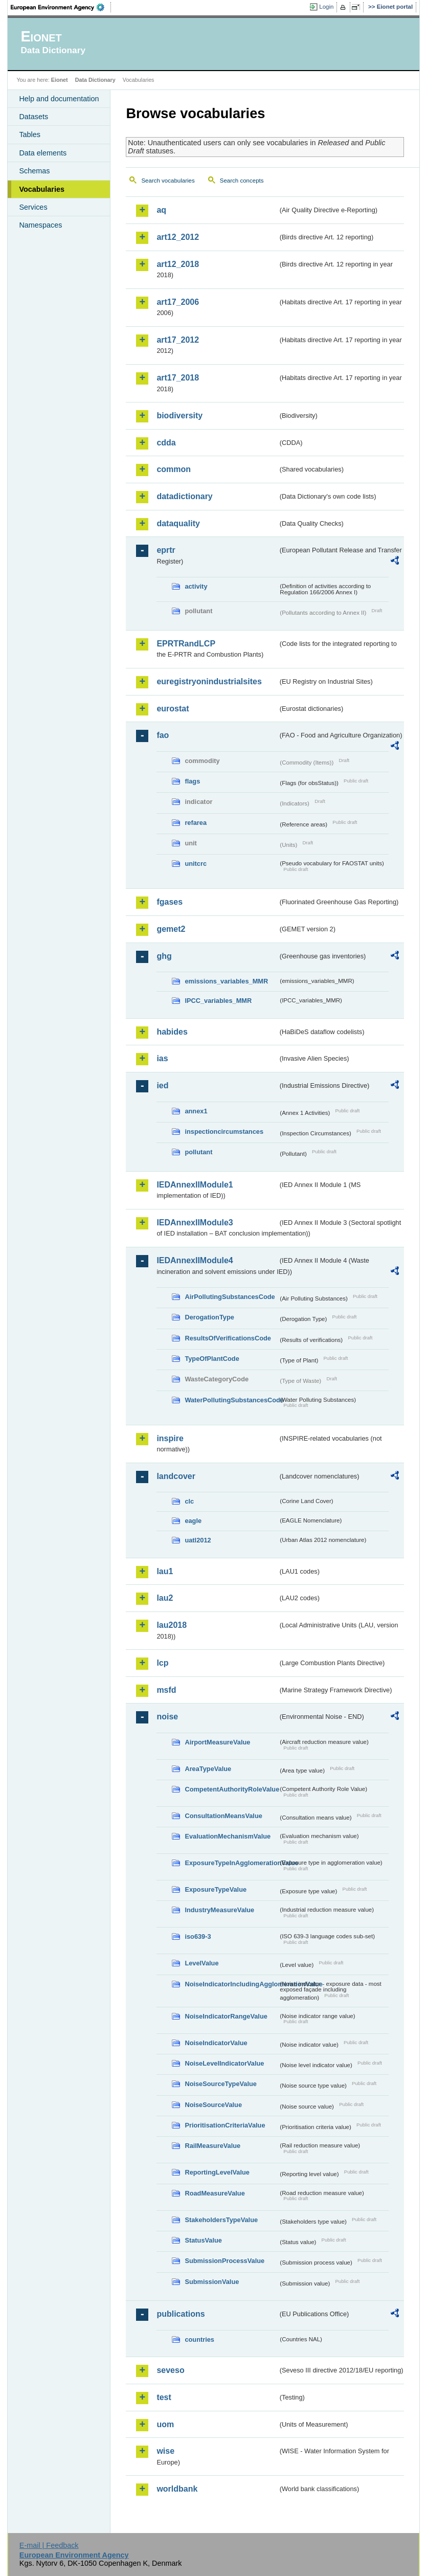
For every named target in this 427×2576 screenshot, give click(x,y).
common (173, 469)
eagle (193, 1521)
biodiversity (179, 415)
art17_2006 (177, 302)
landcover (175, 1476)
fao (162, 735)
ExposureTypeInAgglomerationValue (231, 1863)
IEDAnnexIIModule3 (194, 1222)
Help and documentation (59, 99)
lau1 (164, 1571)
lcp (162, 1663)
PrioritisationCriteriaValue (225, 2125)
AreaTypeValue (208, 1769)
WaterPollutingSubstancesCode (231, 1400)
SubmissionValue (212, 2282)
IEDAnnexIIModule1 (194, 1184)
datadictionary (184, 496)
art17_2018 (177, 377)
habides (171, 1031)
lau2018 (171, 1625)
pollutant (198, 1152)
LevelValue (201, 1963)
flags (192, 781)
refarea (196, 822)
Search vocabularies (167, 180)
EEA (61, 7)
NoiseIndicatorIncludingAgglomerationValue (231, 1984)
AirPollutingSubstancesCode (230, 1297)
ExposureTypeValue (215, 1889)
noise (167, 1716)
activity (196, 586)
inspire (169, 1438)
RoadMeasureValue (214, 2193)
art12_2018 (177, 264)
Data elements (42, 153)
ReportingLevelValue (217, 2172)
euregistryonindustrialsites (208, 681)
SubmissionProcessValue (224, 2261)
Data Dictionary (95, 80)
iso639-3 (198, 1936)
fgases (169, 902)
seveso (170, 2370)
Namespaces (40, 225)
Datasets (33, 117)
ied (162, 1085)
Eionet (59, 80)
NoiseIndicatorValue (216, 2043)
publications (180, 2314)
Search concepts (242, 180)
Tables (29, 134)
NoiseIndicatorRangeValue (226, 2016)
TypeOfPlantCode (212, 1358)
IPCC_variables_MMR (218, 1000)
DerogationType (209, 1317)
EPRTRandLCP (185, 643)
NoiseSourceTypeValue (221, 2084)
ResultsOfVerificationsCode (228, 1338)
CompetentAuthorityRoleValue (231, 1789)
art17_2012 (177, 339)
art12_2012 (177, 237)
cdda (165, 442)
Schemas (34, 171)
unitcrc (196, 863)
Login (326, 7)
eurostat (172, 708)
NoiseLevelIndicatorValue (224, 2063)
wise (165, 2451)
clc (189, 1501)
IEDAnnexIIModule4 (194, 1260)
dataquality (177, 523)
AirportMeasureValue (217, 1742)
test (163, 2397)
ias (162, 1058)
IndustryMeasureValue (219, 1910)
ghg (163, 956)
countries (199, 2339)
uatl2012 (198, 1540)
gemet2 (170, 929)
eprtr (165, 550)
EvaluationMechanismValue (228, 1836)
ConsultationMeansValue (223, 1816)
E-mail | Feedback (49, 2545)
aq (161, 210)
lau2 (164, 1598)
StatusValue (203, 2240)
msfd (166, 1690)
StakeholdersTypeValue (221, 2220)
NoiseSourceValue (213, 2105)
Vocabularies (41, 189)
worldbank (176, 2488)
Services (33, 207)
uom (165, 2424)
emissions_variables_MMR (226, 981)
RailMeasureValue (212, 2145)
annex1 (196, 1111)
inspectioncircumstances (224, 1131)
